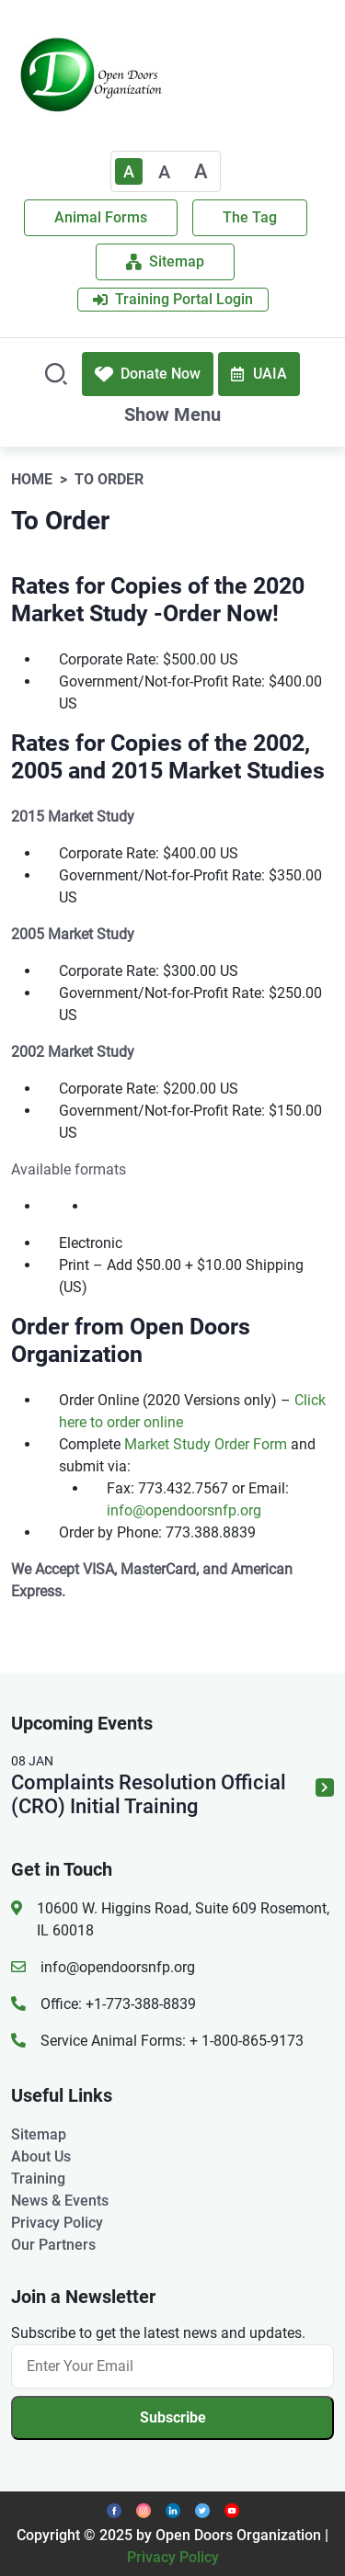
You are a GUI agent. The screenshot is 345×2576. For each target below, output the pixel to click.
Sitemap (165, 261)
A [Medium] (164, 172)
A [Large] (201, 171)
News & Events (60, 2200)
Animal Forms (100, 217)
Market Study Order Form (205, 1444)
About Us (41, 2156)
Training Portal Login (173, 299)
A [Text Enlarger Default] (128, 171)
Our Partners (53, 2244)
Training (38, 2178)
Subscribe (173, 2417)
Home (31, 479)
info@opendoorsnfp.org (184, 1510)
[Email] (172, 2366)
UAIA (259, 373)
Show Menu (172, 414)
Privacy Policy (57, 2222)
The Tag (250, 217)
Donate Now (148, 373)
